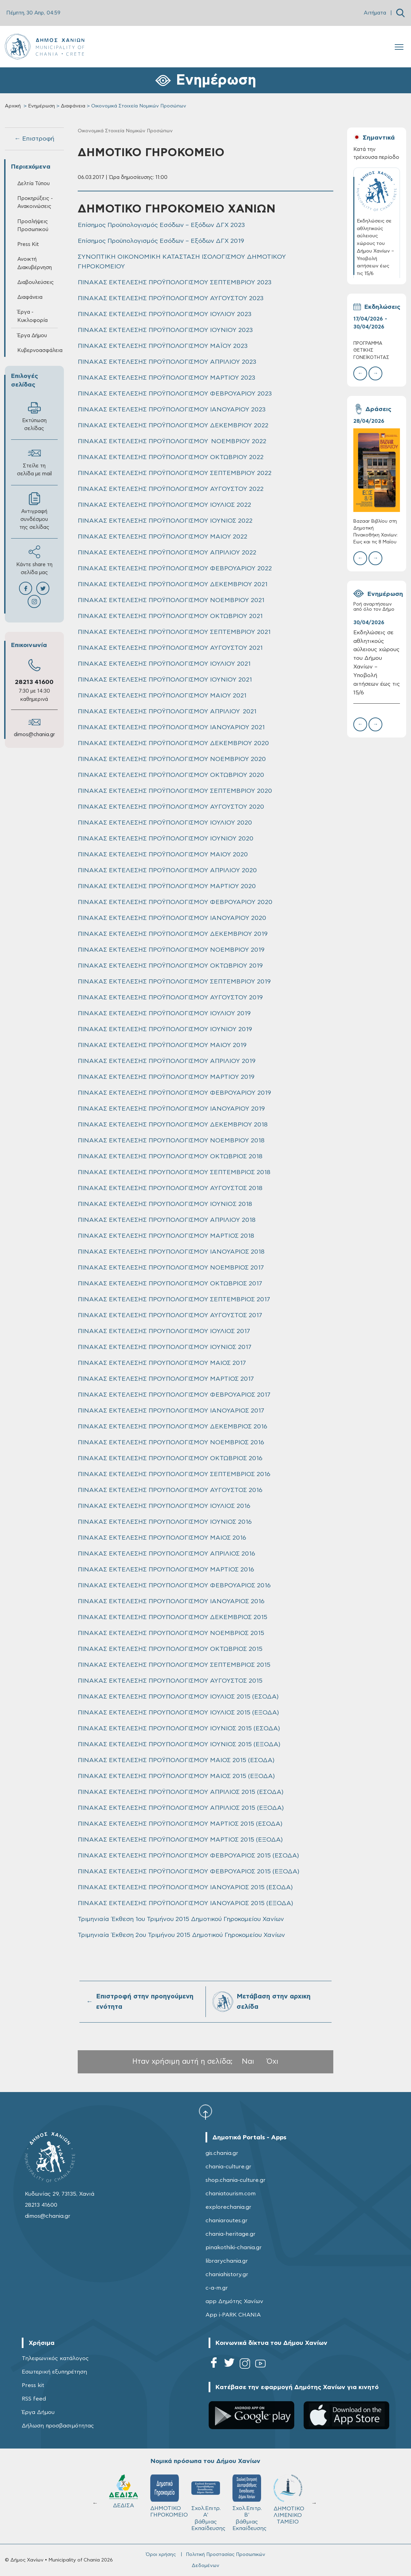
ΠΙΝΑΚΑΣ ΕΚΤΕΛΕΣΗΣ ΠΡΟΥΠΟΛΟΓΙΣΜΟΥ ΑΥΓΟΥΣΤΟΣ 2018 (170, 1188)
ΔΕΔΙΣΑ (123, 2491)
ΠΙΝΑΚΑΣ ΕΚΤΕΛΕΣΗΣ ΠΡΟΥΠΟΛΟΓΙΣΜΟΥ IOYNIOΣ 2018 (165, 1204)
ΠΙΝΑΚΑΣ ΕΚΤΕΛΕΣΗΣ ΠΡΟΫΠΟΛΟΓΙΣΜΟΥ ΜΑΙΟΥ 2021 (162, 696)
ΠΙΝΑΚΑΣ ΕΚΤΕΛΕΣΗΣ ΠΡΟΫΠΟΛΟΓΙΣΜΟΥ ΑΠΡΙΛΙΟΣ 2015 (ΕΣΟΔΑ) (181, 1792)
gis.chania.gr (222, 2153)
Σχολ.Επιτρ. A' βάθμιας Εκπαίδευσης (208, 2502)
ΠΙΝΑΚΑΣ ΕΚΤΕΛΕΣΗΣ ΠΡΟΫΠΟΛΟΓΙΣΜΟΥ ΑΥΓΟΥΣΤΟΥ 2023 (171, 298)
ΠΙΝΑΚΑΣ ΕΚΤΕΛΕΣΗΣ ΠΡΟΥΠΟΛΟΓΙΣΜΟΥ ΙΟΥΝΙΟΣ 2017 (164, 1347)
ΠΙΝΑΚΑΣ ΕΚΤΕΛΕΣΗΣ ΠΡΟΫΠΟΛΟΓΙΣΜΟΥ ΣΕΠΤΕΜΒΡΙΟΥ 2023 (174, 282)
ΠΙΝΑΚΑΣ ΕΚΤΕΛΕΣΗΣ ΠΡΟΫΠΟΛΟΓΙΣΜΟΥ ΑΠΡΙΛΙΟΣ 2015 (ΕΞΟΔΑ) (181, 1808)
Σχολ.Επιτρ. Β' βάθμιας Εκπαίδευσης (249, 2502)
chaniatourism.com (231, 2193)
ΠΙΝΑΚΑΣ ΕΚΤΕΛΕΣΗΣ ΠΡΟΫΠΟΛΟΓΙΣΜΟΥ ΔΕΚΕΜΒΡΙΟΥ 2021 (172, 584)
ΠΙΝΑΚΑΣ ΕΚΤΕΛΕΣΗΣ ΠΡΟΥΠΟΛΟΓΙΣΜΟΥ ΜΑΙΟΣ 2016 (162, 1538)
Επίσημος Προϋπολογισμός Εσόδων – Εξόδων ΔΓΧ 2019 (161, 241)
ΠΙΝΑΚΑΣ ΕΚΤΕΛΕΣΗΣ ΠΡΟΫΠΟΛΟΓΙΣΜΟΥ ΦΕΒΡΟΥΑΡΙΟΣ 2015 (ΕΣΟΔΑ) (188, 1856)
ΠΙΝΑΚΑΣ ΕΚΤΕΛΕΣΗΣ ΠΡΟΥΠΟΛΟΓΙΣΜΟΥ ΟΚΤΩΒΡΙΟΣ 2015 (170, 1649)
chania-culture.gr (228, 2166)
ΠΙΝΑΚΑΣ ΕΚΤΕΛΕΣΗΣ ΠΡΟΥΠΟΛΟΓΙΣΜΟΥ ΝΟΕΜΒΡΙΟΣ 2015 (171, 1633)
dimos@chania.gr (34, 734)
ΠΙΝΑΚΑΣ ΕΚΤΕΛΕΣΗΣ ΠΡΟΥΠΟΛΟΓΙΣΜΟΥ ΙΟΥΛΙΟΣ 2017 (164, 1331)
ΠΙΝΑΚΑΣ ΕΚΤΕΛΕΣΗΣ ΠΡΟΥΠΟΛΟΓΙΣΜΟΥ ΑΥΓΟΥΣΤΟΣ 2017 (170, 1315)
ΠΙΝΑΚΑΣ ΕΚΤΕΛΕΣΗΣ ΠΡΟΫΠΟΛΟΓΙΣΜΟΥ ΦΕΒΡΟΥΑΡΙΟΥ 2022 (175, 568)
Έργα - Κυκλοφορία (32, 316)
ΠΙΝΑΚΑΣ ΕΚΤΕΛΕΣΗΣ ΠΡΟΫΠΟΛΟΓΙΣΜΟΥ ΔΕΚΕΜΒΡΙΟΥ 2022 (173, 425)
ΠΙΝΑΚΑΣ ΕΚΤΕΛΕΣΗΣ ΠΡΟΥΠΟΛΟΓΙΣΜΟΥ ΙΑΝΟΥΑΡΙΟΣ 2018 (171, 1252)
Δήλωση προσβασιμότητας (58, 2425)
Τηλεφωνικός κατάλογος (55, 2358)
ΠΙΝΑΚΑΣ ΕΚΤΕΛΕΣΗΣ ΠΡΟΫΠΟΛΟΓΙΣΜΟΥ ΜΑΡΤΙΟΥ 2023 (166, 378)
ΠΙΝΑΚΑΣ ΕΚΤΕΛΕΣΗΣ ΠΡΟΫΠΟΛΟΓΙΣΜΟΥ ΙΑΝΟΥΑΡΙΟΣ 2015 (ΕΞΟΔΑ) (185, 1903)
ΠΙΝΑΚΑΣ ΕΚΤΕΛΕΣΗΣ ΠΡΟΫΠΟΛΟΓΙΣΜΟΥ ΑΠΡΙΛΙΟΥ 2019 (167, 1061)
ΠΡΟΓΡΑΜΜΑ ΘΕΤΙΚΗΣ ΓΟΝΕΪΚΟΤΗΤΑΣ (371, 350)
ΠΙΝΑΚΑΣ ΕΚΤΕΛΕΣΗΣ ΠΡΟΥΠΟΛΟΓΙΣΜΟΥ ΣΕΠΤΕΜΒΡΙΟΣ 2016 (174, 1474)
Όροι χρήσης (161, 2554)
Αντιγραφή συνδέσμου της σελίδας (34, 511)
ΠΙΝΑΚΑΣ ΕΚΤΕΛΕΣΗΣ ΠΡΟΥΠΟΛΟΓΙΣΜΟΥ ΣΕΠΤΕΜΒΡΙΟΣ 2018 (174, 1172)
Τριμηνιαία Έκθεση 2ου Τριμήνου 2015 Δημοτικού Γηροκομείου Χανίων (181, 1935)
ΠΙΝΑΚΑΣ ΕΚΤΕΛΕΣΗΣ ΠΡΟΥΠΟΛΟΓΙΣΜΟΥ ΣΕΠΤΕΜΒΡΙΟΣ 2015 (174, 1665)
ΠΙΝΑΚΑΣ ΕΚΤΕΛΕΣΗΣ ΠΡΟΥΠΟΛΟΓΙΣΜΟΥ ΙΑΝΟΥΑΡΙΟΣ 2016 (171, 1601)
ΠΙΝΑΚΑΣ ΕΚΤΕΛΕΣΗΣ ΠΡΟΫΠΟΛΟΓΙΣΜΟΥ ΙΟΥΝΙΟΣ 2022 (165, 521)
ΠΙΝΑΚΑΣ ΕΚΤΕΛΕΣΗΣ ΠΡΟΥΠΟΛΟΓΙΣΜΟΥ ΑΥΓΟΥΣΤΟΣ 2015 (170, 1681)
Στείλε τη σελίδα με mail (34, 461)
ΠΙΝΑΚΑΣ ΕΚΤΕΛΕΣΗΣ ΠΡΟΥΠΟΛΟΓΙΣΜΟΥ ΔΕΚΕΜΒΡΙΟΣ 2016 (172, 1427)
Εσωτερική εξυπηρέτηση (54, 2372)
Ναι (248, 2061)
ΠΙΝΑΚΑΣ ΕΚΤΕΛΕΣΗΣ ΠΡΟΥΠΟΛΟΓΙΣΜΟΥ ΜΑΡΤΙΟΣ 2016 (166, 1570)
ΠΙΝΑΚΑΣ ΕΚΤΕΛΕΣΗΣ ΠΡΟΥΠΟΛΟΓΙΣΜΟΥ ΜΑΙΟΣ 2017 (162, 1363)
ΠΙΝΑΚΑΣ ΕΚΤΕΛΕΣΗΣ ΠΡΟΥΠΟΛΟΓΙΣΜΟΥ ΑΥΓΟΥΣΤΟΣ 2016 (170, 1490)
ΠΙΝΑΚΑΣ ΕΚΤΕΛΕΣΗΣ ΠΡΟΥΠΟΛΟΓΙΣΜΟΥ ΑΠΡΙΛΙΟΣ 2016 (166, 1554)
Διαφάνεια (73, 106)
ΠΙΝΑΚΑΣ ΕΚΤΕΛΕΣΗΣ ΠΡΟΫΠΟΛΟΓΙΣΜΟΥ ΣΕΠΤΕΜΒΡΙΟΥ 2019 (174, 982)
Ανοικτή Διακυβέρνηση (34, 263)
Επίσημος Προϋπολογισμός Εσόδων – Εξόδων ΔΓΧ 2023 (161, 225)
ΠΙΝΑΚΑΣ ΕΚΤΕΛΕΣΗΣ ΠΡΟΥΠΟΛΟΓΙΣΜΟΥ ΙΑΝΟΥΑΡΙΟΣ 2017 (171, 1411)
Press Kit (28, 244)
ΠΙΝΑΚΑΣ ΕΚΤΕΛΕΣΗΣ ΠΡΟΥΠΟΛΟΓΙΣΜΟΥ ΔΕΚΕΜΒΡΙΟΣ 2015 (172, 1617)
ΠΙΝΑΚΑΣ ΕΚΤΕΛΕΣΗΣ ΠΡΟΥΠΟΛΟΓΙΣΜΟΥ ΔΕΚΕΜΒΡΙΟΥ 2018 (173, 1125)
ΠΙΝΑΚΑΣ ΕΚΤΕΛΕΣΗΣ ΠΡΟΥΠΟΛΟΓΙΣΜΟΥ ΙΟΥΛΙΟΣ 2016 (164, 1506)
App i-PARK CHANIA (233, 2315)
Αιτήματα (375, 13)
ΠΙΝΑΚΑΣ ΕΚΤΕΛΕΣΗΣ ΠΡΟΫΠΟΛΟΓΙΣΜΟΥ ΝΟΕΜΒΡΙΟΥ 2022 (172, 441)
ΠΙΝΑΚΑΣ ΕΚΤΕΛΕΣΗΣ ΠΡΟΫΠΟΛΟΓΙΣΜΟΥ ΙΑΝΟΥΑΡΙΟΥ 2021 (171, 727)
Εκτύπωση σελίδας (34, 416)
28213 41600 (34, 682)
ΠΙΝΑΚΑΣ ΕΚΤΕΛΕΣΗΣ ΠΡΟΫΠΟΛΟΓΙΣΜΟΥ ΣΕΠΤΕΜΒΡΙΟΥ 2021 (174, 632)
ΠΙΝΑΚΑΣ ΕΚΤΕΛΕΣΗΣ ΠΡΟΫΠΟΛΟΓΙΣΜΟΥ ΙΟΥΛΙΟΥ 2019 (164, 1013)
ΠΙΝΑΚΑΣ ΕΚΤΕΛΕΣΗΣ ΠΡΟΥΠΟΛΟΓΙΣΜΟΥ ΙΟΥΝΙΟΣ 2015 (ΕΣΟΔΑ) (179, 1729)
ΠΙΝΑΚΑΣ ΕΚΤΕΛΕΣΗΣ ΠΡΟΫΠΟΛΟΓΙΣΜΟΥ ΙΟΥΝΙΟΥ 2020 (166, 839)
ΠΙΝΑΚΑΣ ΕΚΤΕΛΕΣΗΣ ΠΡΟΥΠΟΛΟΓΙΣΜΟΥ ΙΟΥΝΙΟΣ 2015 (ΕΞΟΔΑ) (179, 1744)
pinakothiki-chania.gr (234, 2247)
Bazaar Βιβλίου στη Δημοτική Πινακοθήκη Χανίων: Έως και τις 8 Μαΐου (375, 532)
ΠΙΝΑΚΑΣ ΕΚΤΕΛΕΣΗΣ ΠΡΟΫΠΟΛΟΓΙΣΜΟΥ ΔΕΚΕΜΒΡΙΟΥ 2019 (173, 934)
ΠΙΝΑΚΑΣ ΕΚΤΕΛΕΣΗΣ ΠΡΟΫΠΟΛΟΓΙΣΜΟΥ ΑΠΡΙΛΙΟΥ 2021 (167, 712)
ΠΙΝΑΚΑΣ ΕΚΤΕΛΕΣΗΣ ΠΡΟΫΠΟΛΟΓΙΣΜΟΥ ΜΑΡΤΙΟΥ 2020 (167, 886)
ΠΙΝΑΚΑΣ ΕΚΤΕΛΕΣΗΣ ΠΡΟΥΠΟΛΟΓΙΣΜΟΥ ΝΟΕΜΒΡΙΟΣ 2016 (171, 1442)
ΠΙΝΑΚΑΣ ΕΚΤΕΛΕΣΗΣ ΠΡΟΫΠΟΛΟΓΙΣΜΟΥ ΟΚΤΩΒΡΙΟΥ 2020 (171, 775)
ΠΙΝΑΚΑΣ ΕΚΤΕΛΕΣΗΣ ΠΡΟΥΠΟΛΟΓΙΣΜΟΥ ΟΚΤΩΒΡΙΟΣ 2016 (170, 1458)
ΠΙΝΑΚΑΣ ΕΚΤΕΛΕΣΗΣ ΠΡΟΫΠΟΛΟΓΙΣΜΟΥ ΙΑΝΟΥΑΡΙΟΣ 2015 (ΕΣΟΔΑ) (185, 1887)
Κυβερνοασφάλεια (37, 350)
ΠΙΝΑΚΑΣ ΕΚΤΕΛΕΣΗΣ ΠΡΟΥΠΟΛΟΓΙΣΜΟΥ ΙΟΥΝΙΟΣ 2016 (165, 1522)
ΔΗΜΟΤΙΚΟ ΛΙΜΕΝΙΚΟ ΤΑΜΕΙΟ (289, 2499)
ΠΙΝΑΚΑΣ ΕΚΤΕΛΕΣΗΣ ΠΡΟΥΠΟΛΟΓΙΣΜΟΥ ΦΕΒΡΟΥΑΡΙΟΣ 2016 (174, 1585)
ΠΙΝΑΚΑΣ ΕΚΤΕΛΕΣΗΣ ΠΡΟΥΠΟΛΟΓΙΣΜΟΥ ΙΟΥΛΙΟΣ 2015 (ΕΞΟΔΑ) (178, 1713)
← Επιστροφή (34, 139)
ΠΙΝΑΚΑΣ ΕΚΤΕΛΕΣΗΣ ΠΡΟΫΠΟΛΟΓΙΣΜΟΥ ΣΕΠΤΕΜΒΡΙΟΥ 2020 (175, 791)
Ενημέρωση (41, 106)
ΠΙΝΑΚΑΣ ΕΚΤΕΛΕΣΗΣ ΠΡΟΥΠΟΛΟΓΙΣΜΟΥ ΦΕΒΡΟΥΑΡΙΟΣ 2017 (174, 1395)
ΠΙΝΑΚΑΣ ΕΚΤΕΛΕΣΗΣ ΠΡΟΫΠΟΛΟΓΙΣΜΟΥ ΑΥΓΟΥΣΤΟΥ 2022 (171, 489)
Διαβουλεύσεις (35, 282)
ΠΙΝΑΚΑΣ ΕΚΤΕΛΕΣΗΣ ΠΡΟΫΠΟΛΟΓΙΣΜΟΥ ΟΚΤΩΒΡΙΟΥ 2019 (170, 966)
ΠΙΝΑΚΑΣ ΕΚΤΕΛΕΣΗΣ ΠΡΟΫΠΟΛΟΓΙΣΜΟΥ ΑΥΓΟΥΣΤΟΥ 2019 (170, 998)
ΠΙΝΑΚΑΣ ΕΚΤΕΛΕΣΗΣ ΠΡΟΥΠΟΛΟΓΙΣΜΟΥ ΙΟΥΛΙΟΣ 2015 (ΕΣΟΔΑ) (178, 1697)
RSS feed (34, 2399)
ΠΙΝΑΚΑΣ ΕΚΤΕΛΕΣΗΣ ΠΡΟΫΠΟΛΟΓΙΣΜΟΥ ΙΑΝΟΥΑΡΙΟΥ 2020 (172, 918)
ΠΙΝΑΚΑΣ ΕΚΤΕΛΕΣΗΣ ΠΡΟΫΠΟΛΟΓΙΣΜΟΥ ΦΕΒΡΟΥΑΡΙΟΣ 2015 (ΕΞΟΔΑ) (188, 1872)
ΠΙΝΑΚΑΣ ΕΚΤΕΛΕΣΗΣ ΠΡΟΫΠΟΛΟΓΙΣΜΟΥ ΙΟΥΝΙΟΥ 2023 (165, 330)
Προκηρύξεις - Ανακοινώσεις (35, 202)
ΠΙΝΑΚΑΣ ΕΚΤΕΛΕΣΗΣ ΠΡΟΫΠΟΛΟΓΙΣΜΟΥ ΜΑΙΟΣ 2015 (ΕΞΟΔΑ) (176, 1776)
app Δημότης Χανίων (234, 2301)
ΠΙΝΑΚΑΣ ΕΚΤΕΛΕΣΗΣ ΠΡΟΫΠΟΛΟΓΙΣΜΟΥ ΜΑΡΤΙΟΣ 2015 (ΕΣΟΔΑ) (180, 1824)
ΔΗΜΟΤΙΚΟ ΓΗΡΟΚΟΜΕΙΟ (167, 2496)
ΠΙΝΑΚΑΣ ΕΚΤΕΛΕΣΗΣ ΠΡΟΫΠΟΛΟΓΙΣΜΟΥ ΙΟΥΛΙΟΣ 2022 (164, 505)
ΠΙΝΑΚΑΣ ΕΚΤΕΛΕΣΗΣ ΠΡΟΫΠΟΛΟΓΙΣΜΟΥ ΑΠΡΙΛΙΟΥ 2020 (167, 870)
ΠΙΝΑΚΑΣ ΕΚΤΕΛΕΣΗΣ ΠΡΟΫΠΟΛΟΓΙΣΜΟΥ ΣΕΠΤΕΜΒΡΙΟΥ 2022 (174, 473)
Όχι (272, 2061)
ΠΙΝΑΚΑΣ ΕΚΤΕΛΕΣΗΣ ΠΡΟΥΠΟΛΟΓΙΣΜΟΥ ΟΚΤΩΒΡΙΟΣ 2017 (170, 1284)
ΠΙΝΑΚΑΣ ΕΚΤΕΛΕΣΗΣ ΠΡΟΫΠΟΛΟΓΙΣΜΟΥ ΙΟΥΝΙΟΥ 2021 (165, 680)
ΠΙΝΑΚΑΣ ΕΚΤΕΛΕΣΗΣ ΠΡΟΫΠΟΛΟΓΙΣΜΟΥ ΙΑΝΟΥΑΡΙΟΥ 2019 (171, 1109)
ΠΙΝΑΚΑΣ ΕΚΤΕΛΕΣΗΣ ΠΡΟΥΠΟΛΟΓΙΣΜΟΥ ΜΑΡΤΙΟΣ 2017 (166, 1379)
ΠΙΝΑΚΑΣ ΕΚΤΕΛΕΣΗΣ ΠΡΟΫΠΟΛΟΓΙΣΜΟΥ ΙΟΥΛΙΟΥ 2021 (164, 664)
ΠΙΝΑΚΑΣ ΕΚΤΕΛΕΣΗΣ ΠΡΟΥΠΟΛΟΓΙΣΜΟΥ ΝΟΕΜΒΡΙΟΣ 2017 (171, 1268)
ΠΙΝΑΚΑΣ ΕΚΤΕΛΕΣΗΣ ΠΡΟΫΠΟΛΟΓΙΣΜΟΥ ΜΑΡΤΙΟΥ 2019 (166, 1077)
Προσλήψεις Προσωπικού (32, 225)
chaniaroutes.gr (227, 2220)
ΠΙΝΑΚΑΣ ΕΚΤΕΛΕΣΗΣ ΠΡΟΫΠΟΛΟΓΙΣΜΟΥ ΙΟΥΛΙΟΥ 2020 (165, 823)
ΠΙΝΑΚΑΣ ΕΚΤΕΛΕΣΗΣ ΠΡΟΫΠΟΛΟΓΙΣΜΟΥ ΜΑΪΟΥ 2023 (163, 346)
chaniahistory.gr (227, 2274)
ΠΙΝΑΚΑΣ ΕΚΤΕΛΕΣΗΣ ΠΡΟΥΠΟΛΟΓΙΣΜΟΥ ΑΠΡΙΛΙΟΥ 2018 (167, 1220)
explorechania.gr (228, 2207)
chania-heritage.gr (231, 2234)
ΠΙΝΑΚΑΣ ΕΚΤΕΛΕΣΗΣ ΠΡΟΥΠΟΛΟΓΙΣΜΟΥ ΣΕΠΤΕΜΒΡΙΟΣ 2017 (174, 1299)
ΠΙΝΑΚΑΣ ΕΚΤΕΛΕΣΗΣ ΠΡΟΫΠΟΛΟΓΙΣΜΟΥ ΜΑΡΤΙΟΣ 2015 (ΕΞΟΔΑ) (180, 1840)
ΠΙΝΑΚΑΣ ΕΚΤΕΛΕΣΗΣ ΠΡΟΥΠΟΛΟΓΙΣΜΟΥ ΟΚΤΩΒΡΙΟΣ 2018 (170, 1156)
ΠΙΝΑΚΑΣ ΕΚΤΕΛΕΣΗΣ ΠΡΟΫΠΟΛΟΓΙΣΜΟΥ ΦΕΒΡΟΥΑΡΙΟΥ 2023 (175, 394)
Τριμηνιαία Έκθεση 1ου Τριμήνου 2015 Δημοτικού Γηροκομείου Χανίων (181, 1919)
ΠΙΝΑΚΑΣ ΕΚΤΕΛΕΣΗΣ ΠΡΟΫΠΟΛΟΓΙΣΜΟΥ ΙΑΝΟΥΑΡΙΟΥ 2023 (172, 410)
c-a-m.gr (217, 2288)
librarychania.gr (227, 2261)
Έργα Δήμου (32, 335)
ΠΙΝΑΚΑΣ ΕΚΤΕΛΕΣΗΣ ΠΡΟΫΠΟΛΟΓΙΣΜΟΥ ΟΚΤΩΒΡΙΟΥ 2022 (171, 457)
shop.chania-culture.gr (236, 2180)
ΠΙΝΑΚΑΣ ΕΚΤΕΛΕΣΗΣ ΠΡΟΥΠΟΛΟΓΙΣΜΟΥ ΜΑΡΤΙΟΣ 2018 (166, 1236)
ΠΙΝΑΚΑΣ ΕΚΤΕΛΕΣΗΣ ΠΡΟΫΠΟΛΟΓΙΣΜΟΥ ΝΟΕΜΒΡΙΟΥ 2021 (171, 600)
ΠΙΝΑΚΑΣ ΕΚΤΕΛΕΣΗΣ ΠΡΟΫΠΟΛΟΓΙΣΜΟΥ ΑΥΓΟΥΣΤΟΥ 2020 (171, 807)
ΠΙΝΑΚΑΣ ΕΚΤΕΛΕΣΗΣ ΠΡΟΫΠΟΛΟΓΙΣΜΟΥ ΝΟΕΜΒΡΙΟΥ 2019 (171, 950)
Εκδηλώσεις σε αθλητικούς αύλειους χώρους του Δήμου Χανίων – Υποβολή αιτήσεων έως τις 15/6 (376, 662)
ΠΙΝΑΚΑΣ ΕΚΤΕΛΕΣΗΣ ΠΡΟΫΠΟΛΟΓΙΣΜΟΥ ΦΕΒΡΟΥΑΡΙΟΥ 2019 (174, 1093)
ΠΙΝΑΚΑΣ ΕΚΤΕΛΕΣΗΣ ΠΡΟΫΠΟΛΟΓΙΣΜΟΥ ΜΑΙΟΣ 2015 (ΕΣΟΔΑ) (176, 1760)
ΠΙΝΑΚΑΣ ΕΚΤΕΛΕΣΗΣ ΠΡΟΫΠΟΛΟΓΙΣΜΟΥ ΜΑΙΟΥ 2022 (162, 537)
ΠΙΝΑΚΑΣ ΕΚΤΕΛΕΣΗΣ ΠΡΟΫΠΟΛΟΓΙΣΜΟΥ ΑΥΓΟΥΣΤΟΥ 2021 (170, 648)
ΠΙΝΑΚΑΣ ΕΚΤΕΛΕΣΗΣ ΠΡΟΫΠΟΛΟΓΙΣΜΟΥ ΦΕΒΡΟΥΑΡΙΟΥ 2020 (175, 902)
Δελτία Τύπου (33, 183)
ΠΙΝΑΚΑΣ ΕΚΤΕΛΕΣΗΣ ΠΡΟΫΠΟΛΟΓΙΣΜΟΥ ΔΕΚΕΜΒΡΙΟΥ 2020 (173, 743)
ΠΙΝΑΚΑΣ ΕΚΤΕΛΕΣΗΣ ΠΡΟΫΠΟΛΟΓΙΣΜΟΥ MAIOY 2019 (162, 1045)
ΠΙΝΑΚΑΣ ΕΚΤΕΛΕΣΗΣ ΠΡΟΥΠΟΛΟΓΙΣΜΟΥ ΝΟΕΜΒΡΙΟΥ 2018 (171, 1141)
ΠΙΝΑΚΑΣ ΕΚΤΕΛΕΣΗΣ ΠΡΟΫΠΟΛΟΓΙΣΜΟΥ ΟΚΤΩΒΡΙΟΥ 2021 (170, 616)
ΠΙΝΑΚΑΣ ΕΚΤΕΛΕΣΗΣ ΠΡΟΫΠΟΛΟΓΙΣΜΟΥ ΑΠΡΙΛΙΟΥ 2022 (167, 553)
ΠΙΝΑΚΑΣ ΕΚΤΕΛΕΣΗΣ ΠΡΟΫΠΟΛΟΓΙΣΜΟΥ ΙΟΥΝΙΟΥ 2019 (165, 1029)
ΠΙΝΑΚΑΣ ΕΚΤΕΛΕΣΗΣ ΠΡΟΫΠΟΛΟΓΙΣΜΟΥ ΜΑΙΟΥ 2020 (163, 855)
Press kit (33, 2385)
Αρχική (13, 106)
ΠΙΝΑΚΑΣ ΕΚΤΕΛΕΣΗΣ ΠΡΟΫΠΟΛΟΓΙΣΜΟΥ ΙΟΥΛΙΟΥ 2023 (164, 314)
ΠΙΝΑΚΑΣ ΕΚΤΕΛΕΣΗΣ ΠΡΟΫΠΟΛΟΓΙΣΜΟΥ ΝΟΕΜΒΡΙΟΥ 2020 (172, 759)
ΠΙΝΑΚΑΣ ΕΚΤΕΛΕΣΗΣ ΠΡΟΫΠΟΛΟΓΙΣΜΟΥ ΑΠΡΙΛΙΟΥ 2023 (167, 362)
